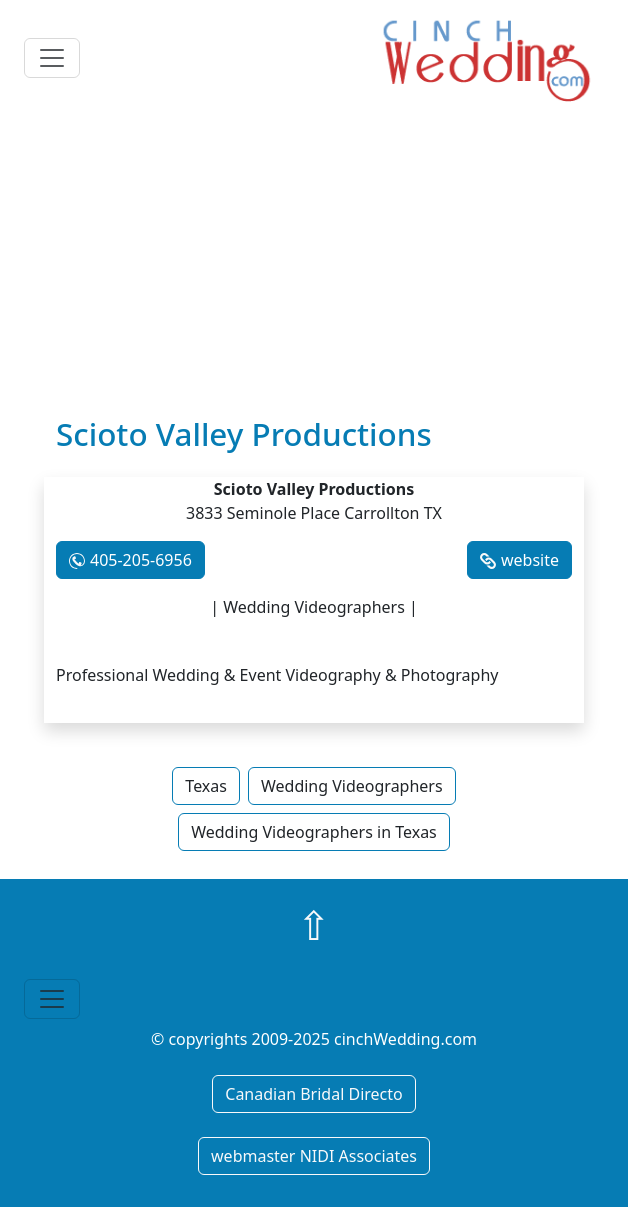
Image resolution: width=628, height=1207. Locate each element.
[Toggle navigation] (52, 58)
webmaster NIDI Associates (314, 1156)
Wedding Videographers (352, 786)
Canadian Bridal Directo (313, 1094)
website (530, 560)
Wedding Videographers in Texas (314, 832)
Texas (206, 786)
